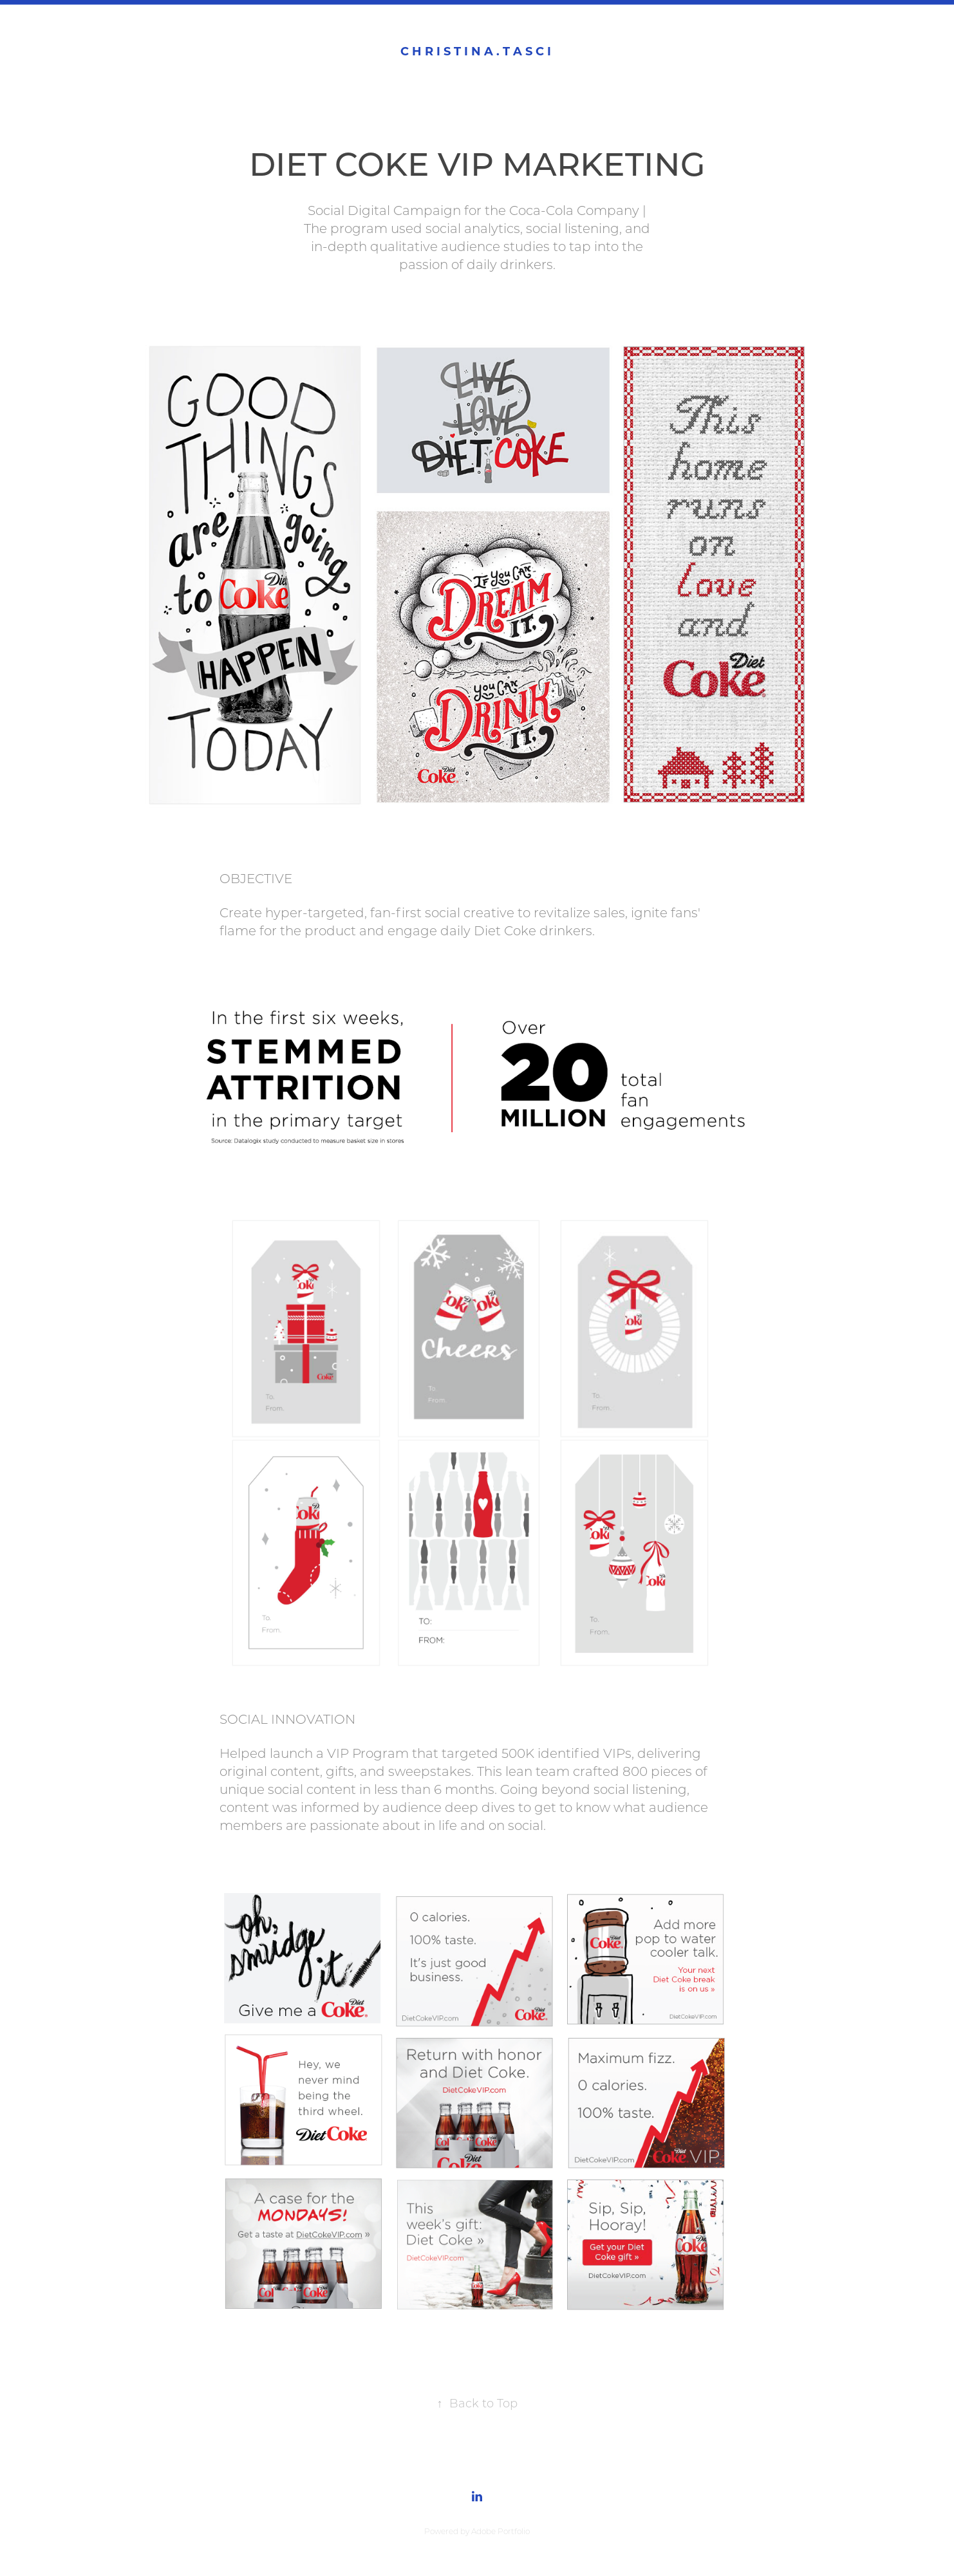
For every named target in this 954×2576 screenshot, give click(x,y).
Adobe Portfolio (500, 2531)
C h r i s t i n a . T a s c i (477, 51)
